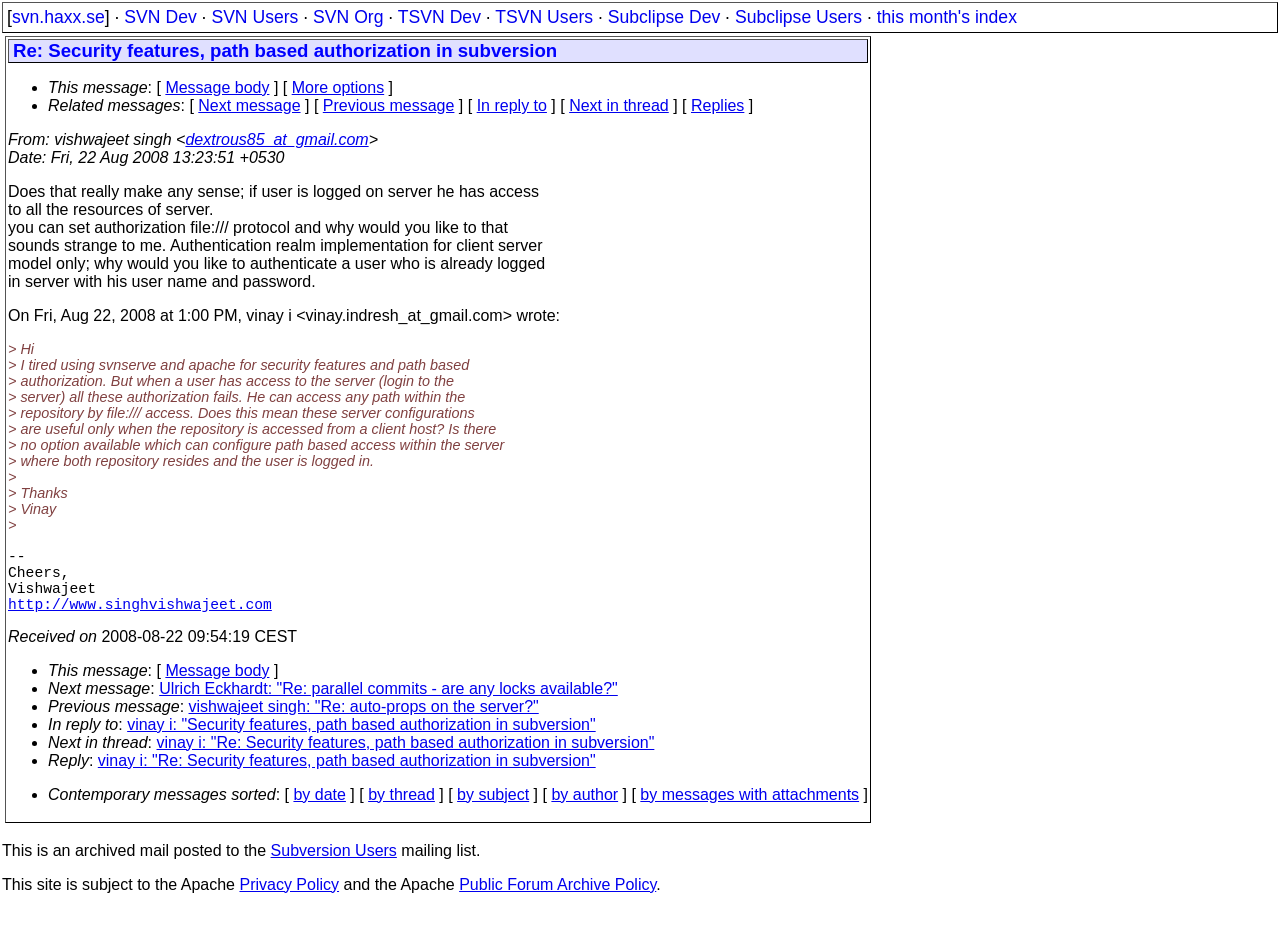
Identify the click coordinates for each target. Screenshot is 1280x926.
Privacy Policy (289, 900)
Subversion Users (334, 866)
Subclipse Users (798, 17)
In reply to (512, 105)
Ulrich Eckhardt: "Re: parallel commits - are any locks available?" (388, 704)
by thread (401, 810)
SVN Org (348, 17)
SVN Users (254, 17)
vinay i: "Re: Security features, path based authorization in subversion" (406, 758)
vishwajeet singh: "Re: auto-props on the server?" (364, 722)
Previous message (389, 105)
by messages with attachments (749, 810)
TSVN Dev (439, 17)
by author (584, 810)
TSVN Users (544, 17)
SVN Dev (160, 17)
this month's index (947, 17)
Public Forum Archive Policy (557, 900)
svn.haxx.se (58, 17)
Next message (249, 105)
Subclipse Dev (664, 17)
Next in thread (619, 105)
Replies (717, 105)
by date (319, 810)
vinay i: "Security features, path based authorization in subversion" (361, 740)
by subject (493, 810)
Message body (217, 87)
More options (338, 87)
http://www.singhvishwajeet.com (140, 619)
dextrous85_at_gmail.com (276, 139)
